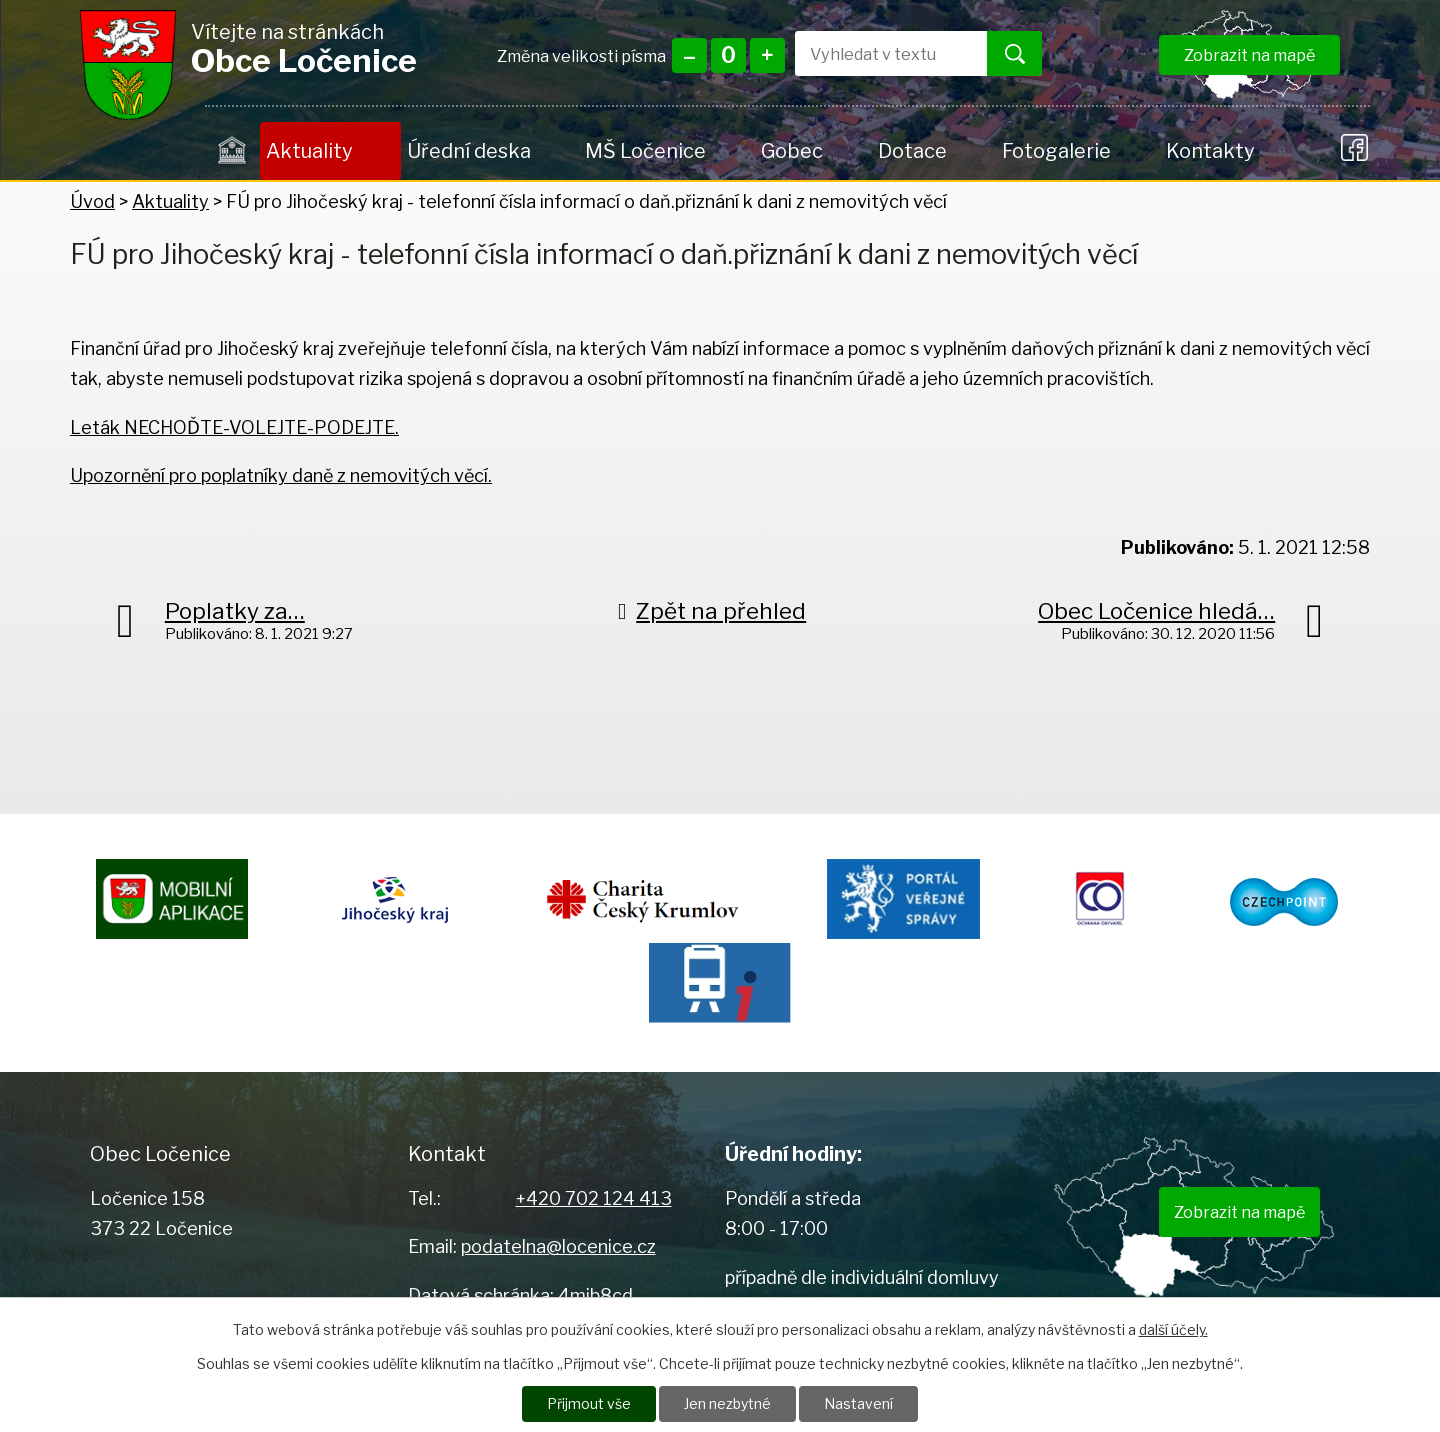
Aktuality (309, 151)
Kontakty (1210, 151)
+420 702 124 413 (594, 1198)
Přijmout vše (589, 1403)
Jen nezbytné (727, 1403)
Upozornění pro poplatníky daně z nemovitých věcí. (281, 475)
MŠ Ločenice (645, 151)
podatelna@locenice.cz (558, 1246)
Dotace (912, 151)
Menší (689, 55)
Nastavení (858, 1403)
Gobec (792, 151)
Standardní (728, 55)
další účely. (1173, 1328)
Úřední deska (469, 151)
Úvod (232, 151)
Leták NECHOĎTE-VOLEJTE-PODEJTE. (234, 427)
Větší (767, 55)
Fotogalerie (1056, 151)
